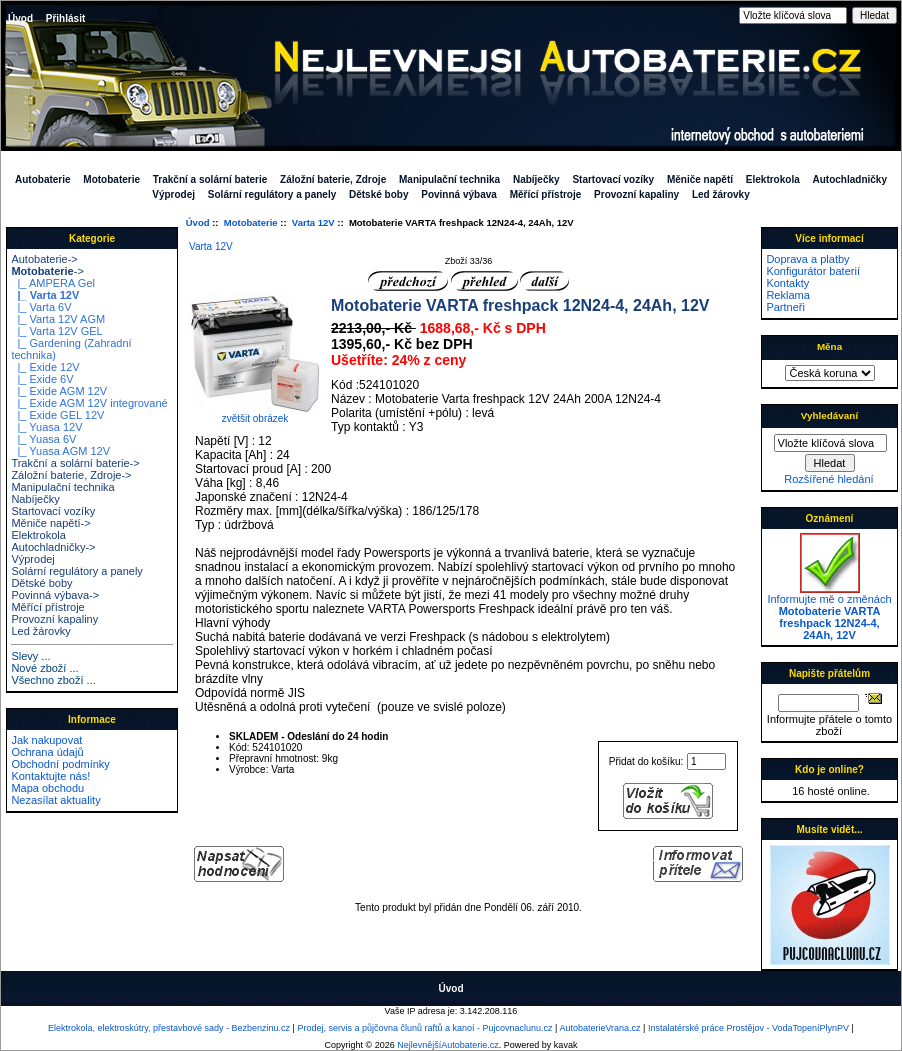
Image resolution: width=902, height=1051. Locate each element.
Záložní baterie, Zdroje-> (71, 475)
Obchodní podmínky (60, 764)
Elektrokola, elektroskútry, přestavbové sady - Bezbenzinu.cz (169, 1028)
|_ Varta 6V (41, 307)
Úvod (20, 18)
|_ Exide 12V (45, 367)
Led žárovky (721, 194)
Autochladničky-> (53, 547)
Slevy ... (30, 656)
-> (47, 271)
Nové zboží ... (44, 668)
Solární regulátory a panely (272, 194)
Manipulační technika (449, 179)
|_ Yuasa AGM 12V (60, 451)
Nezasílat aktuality (55, 800)
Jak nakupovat (46, 740)
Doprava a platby (807, 259)
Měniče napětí (700, 179)
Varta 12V (313, 222)
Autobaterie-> (44, 259)
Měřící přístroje (546, 194)
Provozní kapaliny (636, 194)
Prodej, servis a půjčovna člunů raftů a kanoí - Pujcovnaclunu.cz (424, 1028)
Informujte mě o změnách (829, 612)
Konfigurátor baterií (813, 271)
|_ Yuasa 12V (46, 427)
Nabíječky (536, 179)
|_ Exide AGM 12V (59, 391)
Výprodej (173, 194)
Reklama (787, 295)
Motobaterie (251, 222)
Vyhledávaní (829, 415)
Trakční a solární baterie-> (75, 463)
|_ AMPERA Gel (53, 283)
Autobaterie (43, 179)
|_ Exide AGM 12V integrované (89, 403)
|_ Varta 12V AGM (58, 319)
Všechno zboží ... (53, 680)
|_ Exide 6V (42, 379)
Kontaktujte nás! (50, 776)
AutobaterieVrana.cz (599, 1028)
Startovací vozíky (613, 179)
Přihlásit (65, 18)
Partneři (785, 307)
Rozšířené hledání (828, 479)
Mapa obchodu (47, 788)
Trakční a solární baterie (210, 179)
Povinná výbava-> (55, 595)
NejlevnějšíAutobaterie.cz (448, 1045)
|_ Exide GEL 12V (57, 415)
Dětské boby (378, 194)
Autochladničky (850, 179)
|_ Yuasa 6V (43, 439)
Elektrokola (773, 179)
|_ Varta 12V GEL (56, 331)
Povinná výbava (459, 194)
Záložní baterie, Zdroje (333, 179)
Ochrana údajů (47, 752)
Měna (829, 346)
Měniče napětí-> (50, 523)
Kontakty (787, 283)
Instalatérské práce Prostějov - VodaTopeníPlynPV (748, 1028)
